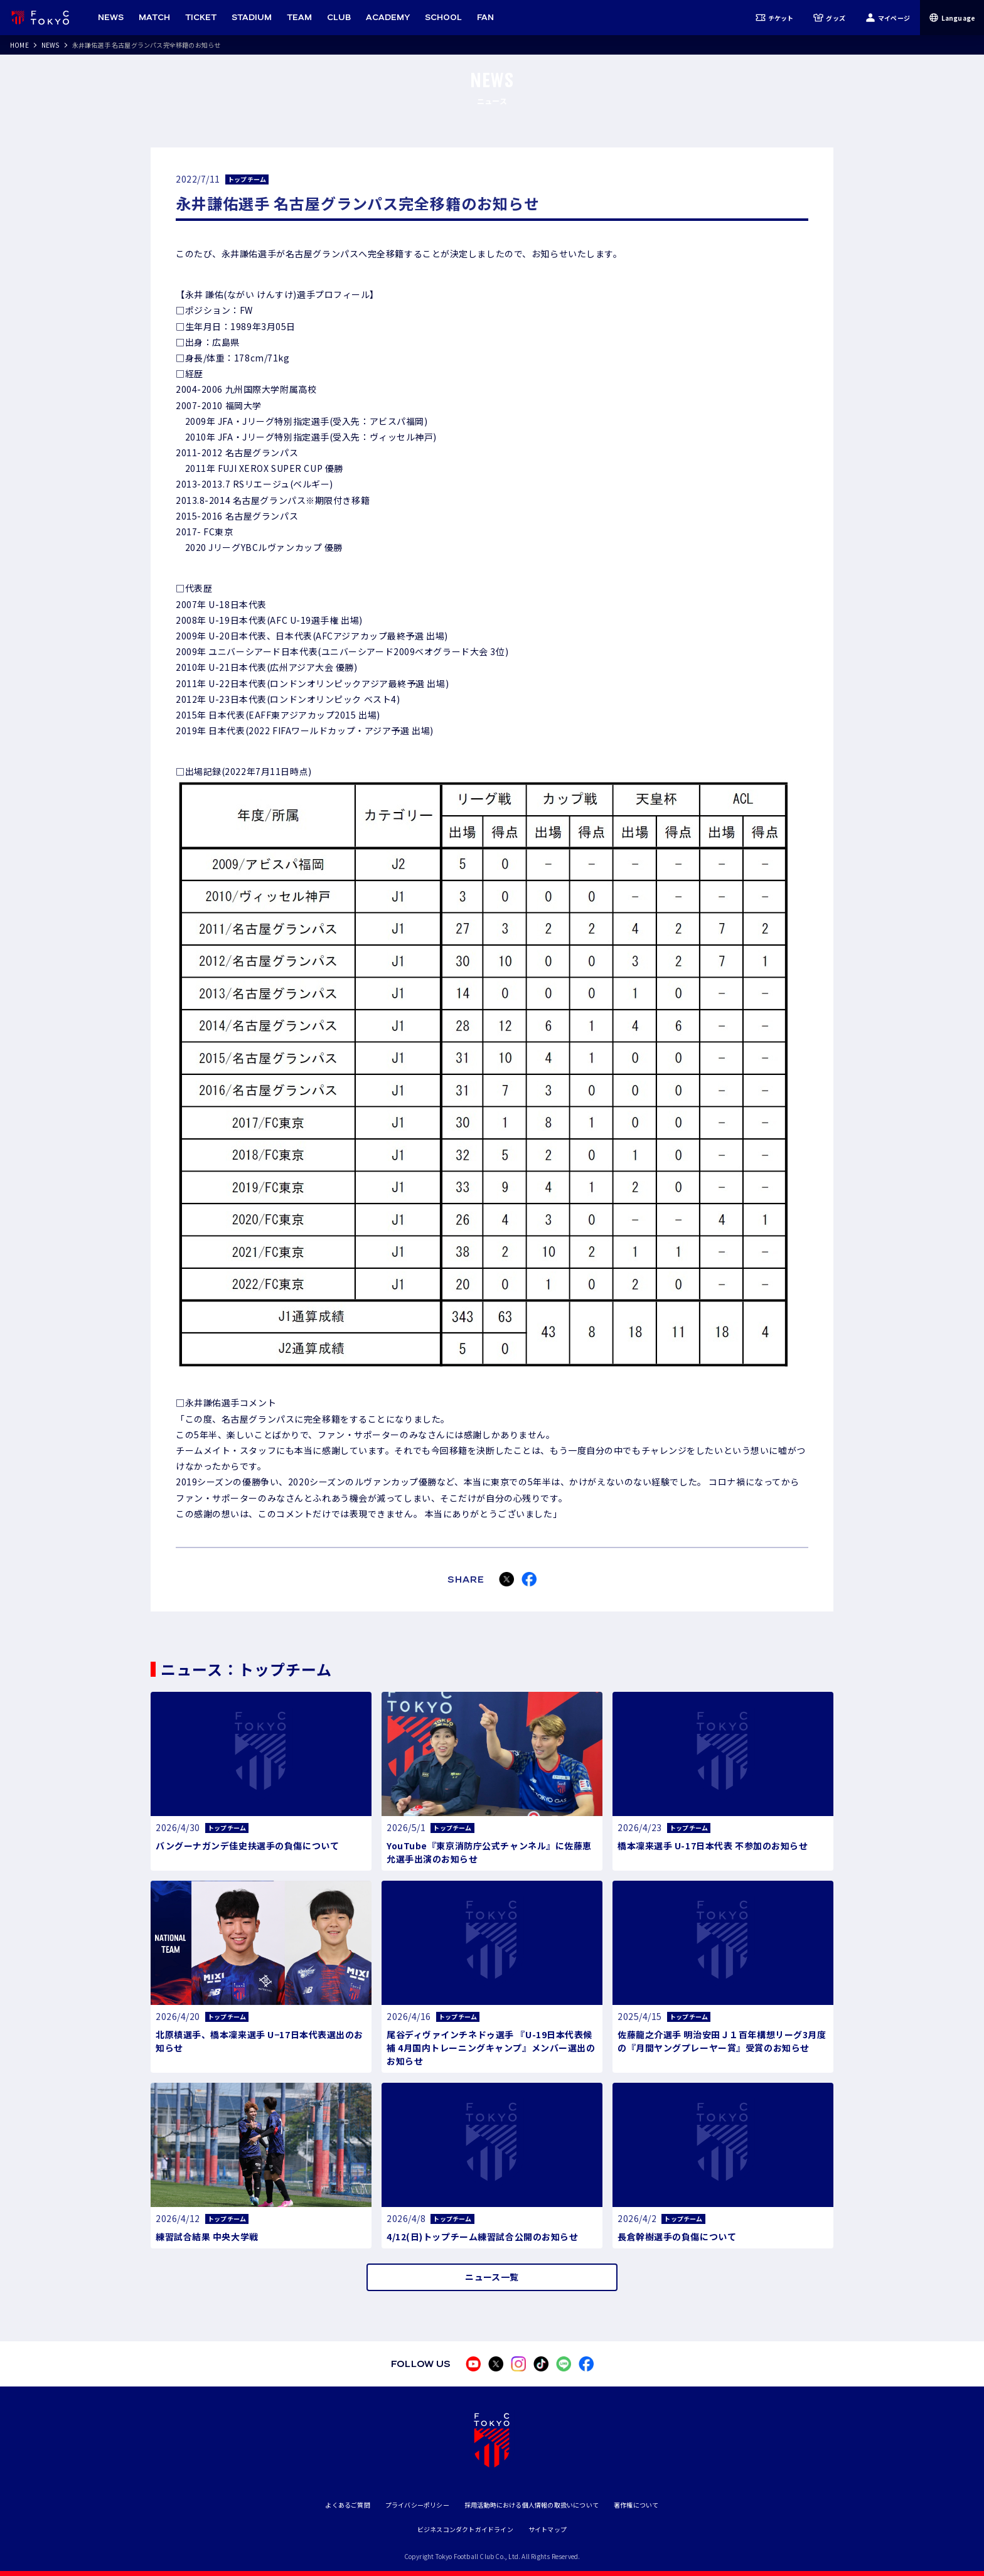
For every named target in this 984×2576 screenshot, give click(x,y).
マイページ (887, 18)
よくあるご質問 (347, 2504)
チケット (775, 18)
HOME (19, 45)
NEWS (50, 45)
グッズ (829, 18)
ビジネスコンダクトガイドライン (465, 2529)
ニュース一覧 (491, 2276)
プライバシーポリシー (417, 2504)
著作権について (636, 2504)
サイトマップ (547, 2529)
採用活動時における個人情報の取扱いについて (531, 2504)
